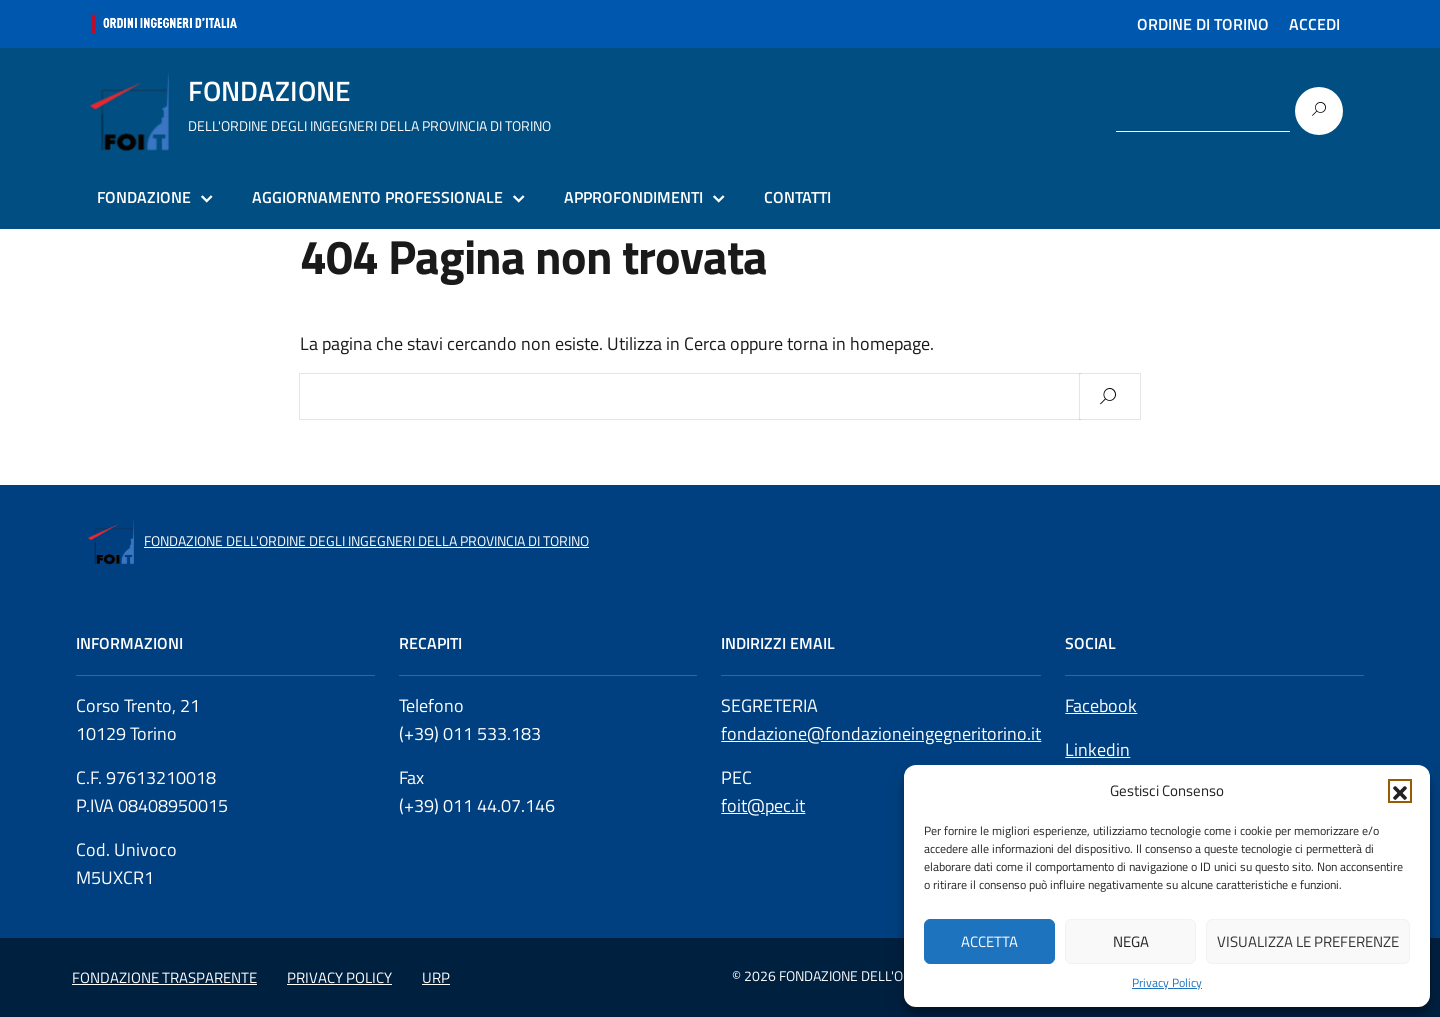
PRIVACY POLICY (339, 977)
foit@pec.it (763, 805)
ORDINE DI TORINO (1203, 24)
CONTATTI (797, 197)
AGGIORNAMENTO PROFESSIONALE (377, 197)
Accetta (989, 941)
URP (436, 977)
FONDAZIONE (144, 197)
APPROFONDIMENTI (633, 197)
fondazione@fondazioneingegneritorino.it (881, 733)
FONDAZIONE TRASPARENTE (164, 977)
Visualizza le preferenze (1308, 941)
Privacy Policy (1167, 983)
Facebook (1101, 705)
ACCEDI (1314, 24)
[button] (1400, 791)
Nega (1131, 941)
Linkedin (1097, 749)
